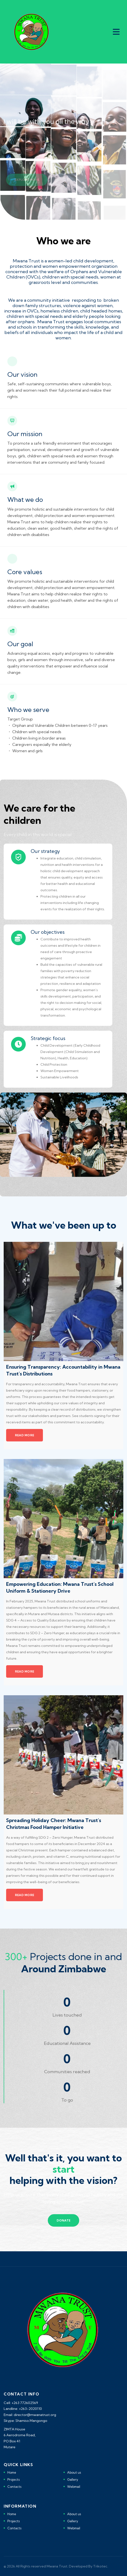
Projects (13, 2479)
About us (74, 2472)
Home (11, 2472)
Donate (63, 2220)
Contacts (14, 2487)
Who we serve (28, 710)
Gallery (72, 2479)
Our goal (20, 644)
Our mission (24, 434)
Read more (24, 1435)
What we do (25, 499)
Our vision (22, 374)
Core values (24, 572)
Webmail (73, 2487)
